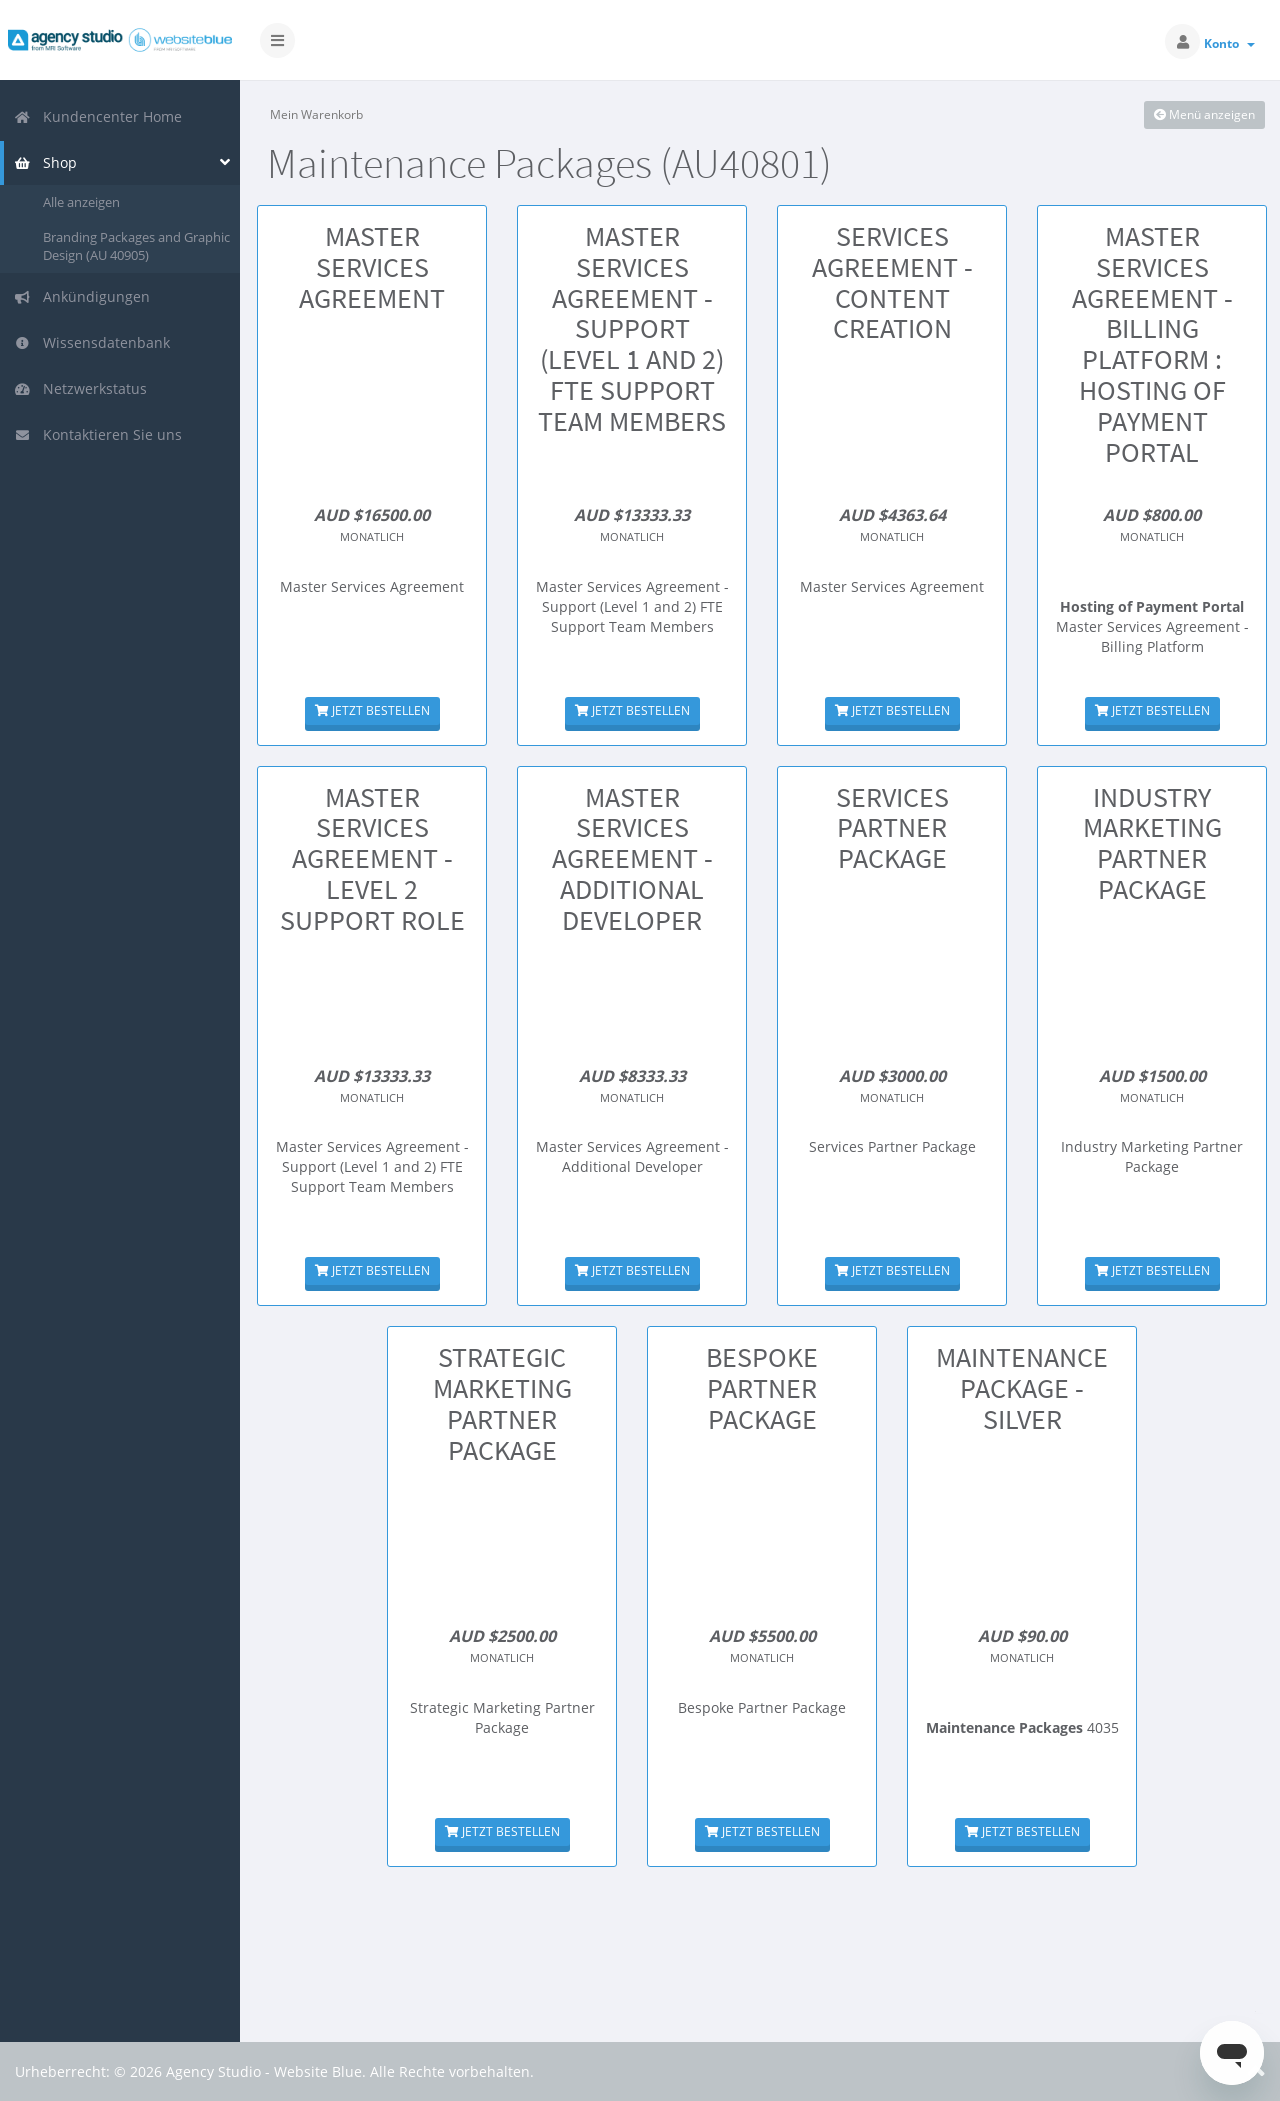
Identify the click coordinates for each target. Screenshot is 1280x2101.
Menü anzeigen (1204, 114)
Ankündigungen (82, 296)
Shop (45, 162)
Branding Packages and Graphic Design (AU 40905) (136, 246)
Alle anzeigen (81, 202)
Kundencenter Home (98, 116)
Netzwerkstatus (80, 388)
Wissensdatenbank (92, 342)
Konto (1229, 43)
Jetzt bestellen (372, 710)
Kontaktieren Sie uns (98, 434)
